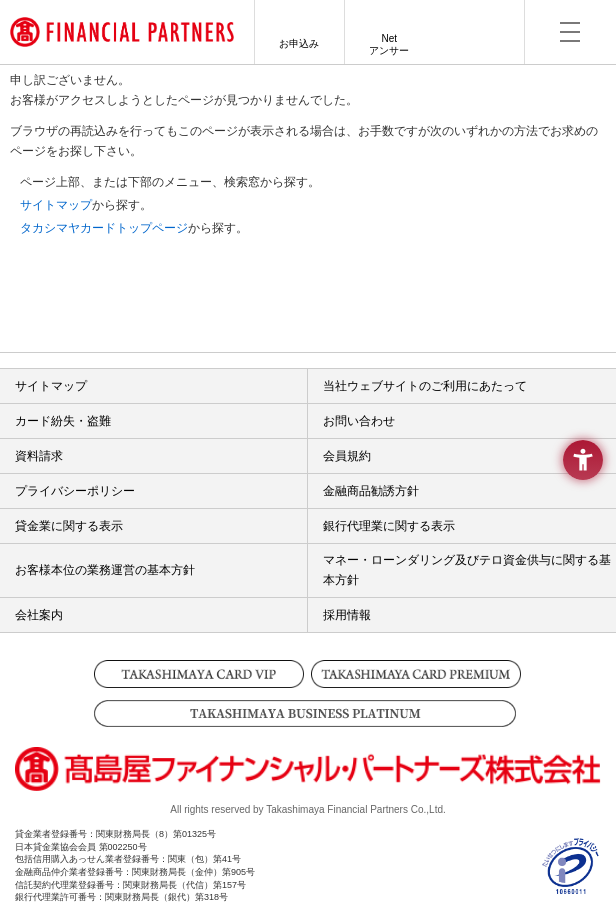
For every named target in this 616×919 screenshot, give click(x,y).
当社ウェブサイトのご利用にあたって (425, 386)
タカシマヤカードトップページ (104, 228)
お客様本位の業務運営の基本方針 (105, 570)
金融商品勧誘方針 (371, 491)
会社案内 (39, 615)
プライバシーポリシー (75, 491)
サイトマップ (56, 205)
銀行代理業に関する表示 (389, 526)
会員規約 (347, 456)
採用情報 (347, 615)
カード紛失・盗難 (63, 421)
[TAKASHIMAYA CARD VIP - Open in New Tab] (199, 674)
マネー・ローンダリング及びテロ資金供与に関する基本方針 (467, 570)
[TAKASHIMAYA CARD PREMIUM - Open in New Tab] (416, 674)
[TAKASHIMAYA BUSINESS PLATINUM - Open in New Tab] (308, 713)
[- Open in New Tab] (571, 886)
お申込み (299, 43)
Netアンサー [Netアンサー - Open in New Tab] (389, 44)
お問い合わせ (359, 421)
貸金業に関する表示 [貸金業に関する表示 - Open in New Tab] (69, 526)
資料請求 (39, 456)
